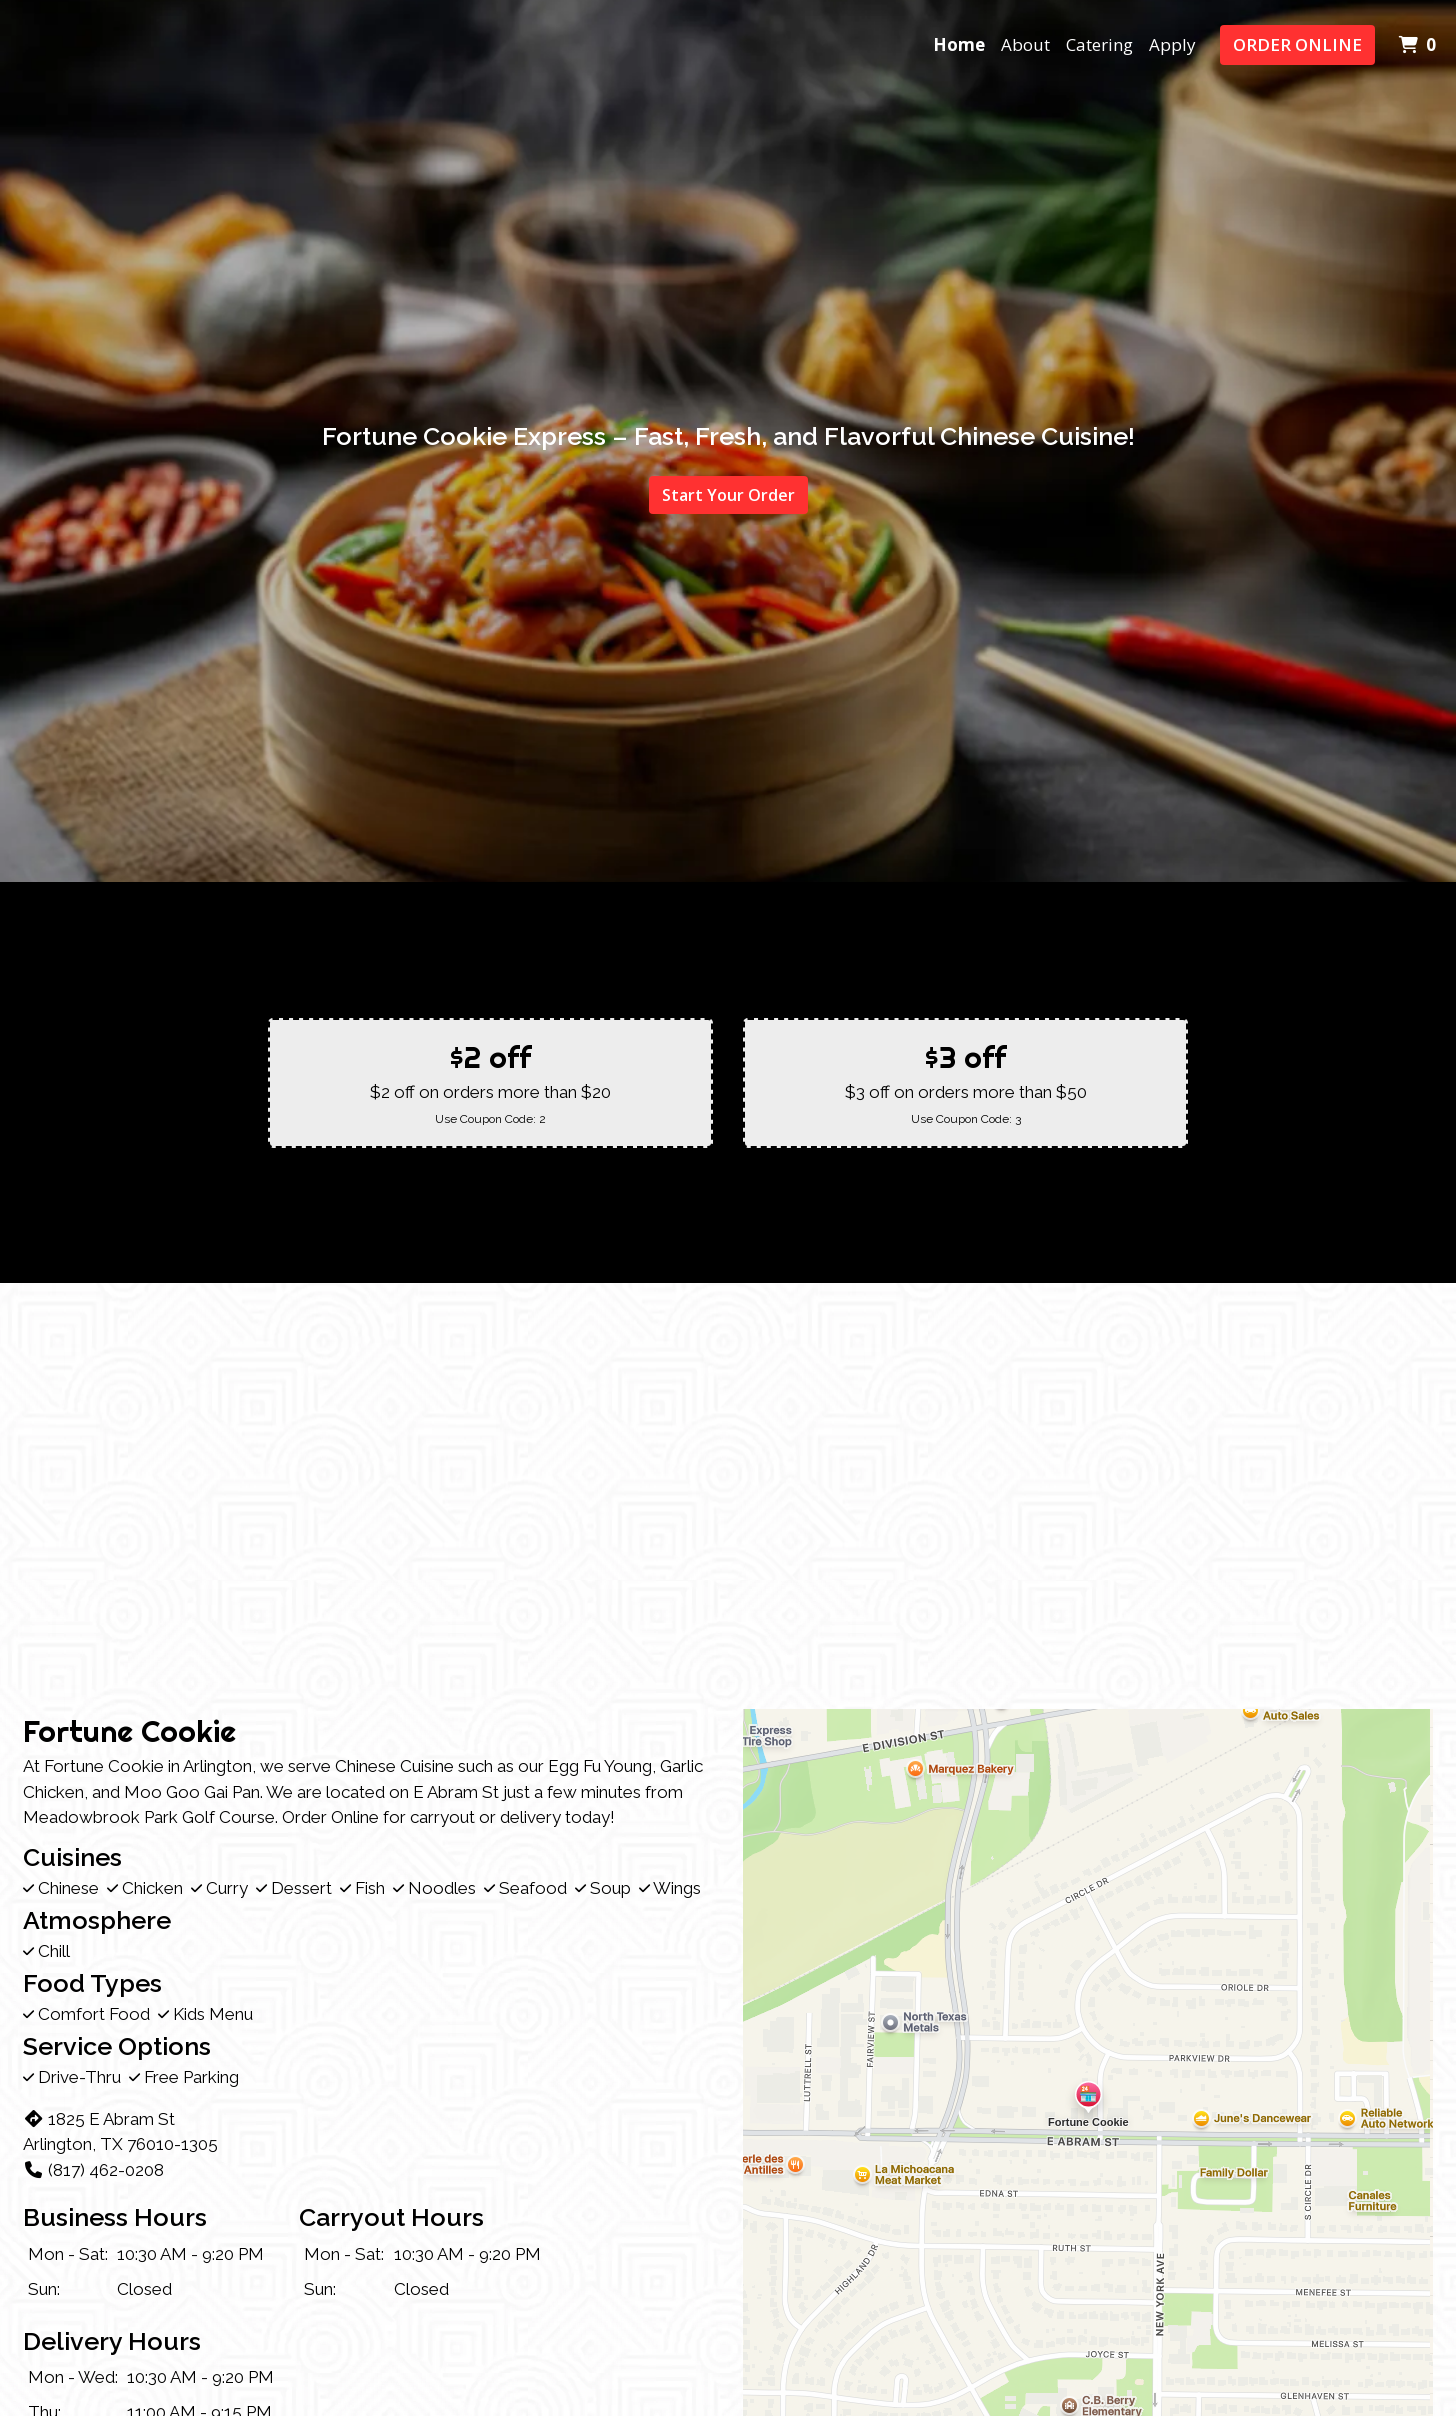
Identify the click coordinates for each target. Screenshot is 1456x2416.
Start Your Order (728, 495)
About (1025, 44)
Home (959, 44)
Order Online (1297, 44)
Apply (1172, 44)
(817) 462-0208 (93, 2170)
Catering (1099, 44)
